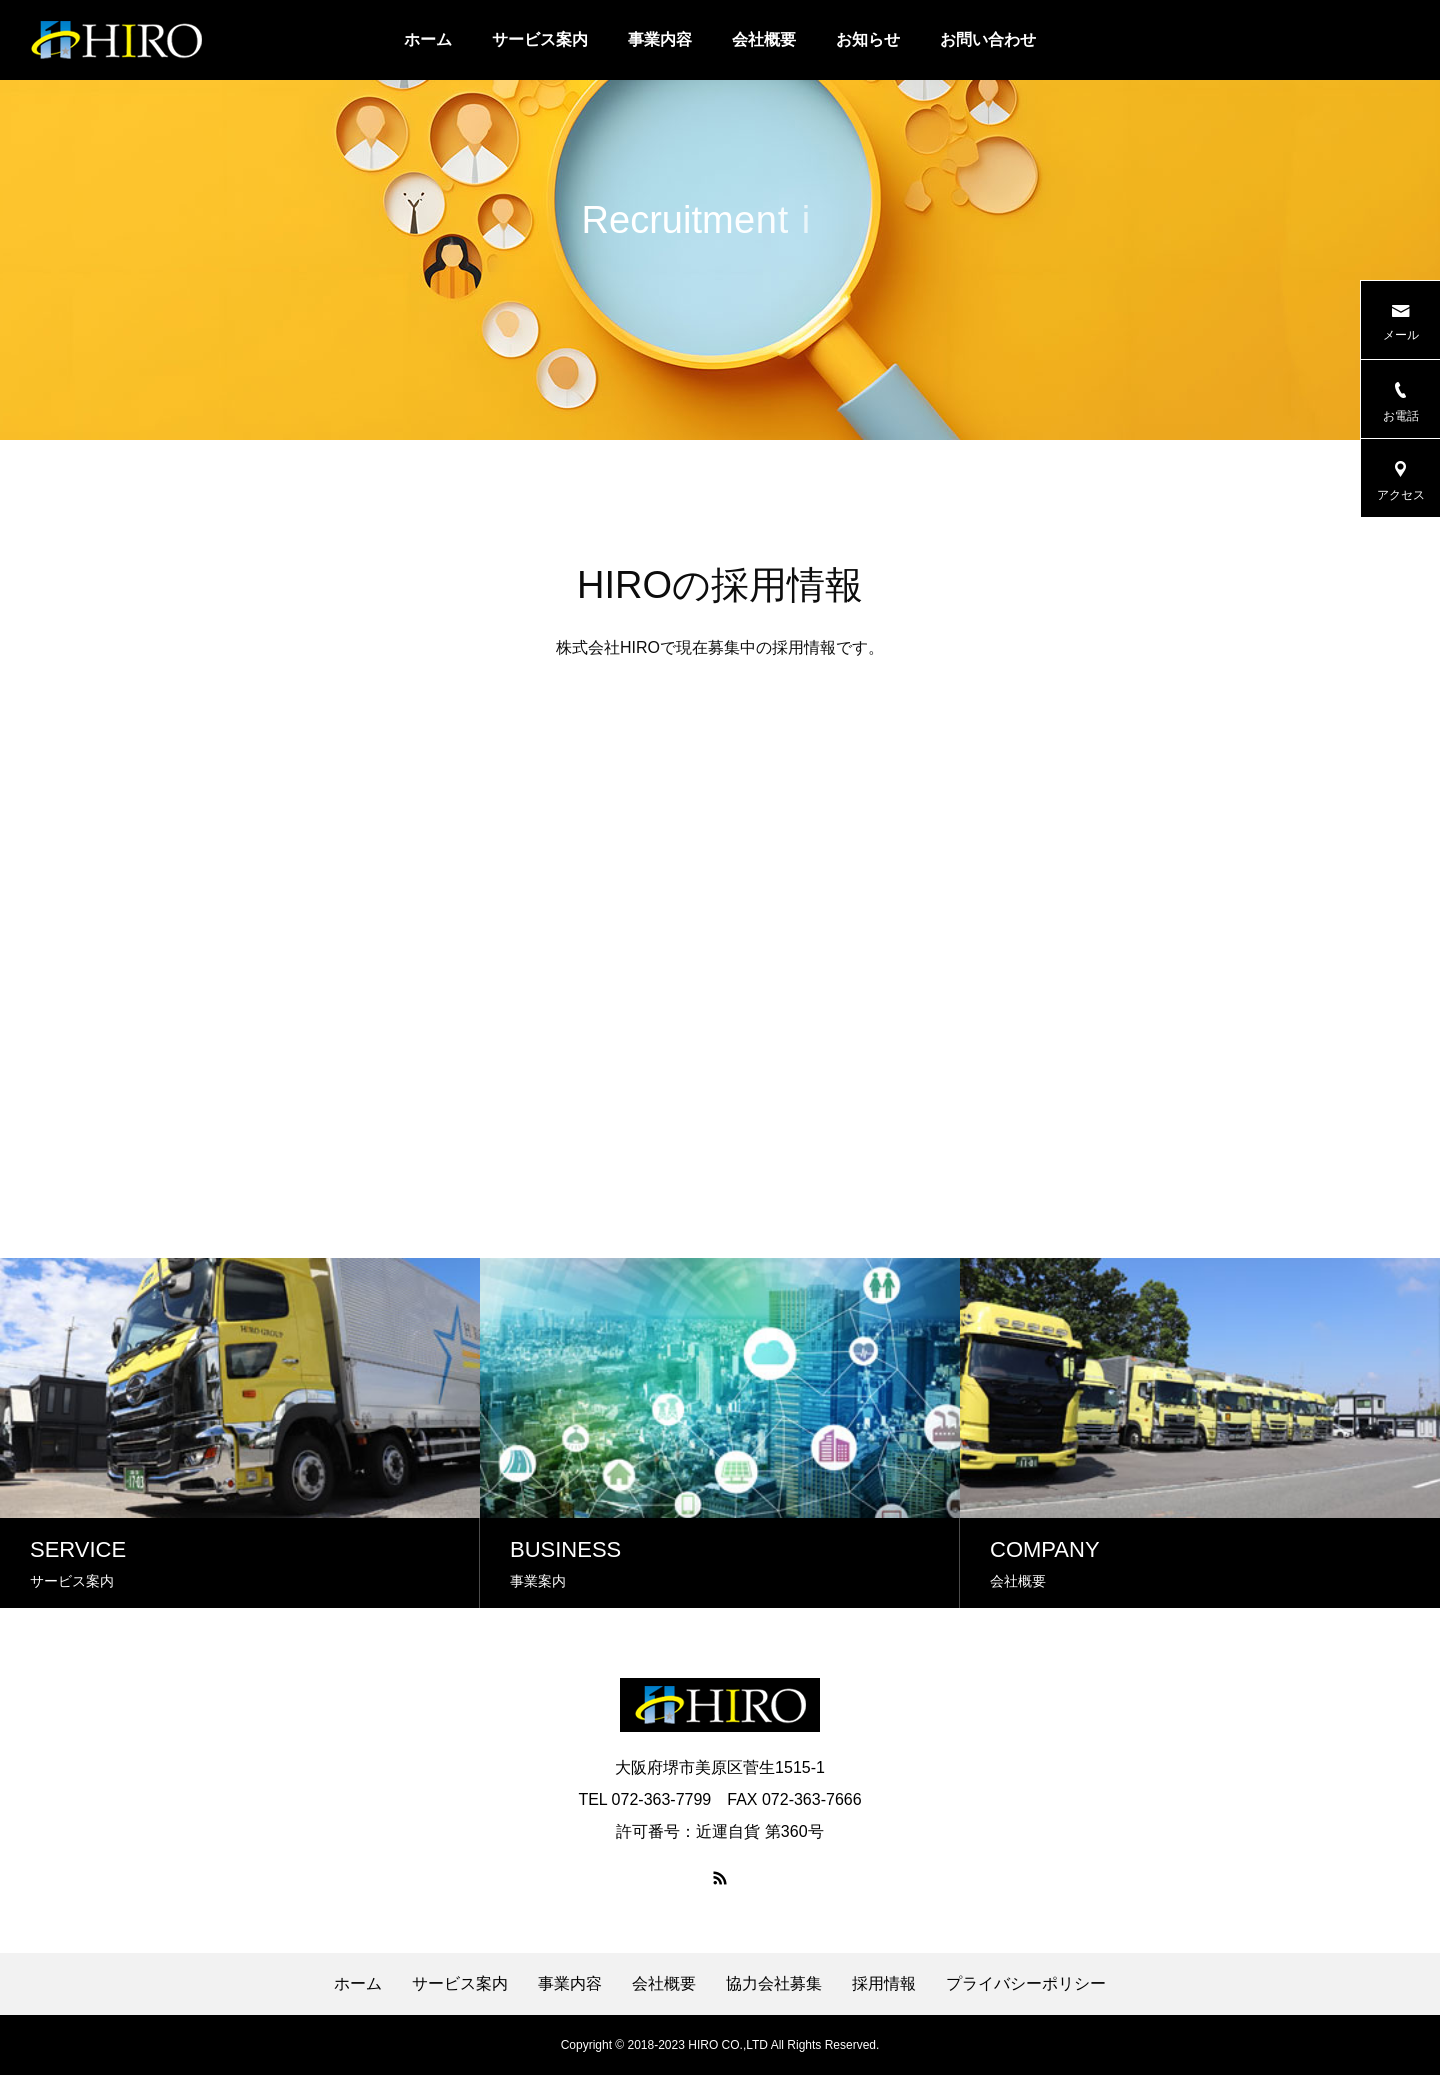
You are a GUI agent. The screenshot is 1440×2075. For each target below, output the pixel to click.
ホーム (428, 39)
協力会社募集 (774, 1984)
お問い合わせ (988, 39)
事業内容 (660, 39)
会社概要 (764, 39)
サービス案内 (540, 39)
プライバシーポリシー (1026, 1984)
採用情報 (884, 1984)
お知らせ (868, 39)
